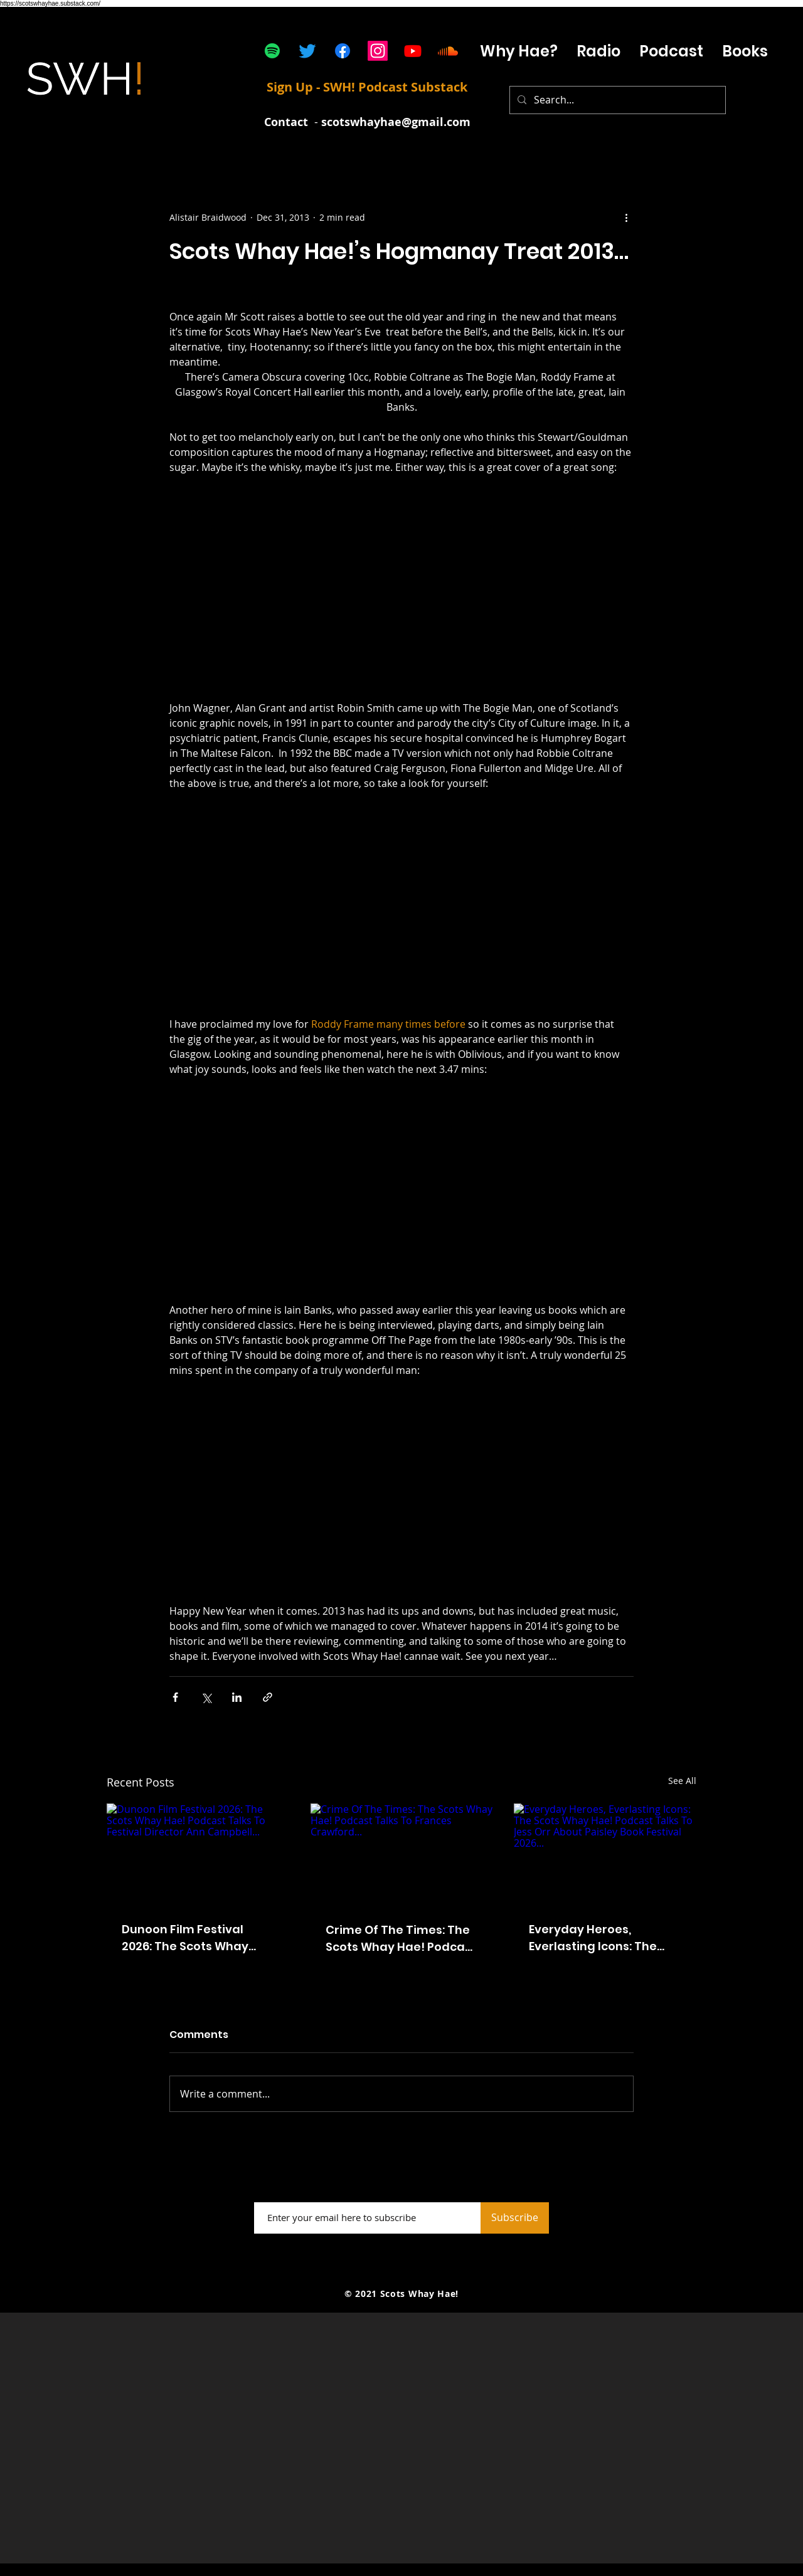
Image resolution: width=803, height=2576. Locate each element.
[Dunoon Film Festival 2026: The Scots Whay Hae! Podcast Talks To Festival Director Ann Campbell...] (198, 1854)
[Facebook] (342, 51)
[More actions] (626, 216)
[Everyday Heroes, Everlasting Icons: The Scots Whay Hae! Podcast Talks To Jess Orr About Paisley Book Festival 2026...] (605, 1854)
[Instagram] (378, 51)
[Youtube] (413, 51)
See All (682, 1781)
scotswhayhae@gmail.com (396, 122)
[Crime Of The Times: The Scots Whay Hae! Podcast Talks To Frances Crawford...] (402, 1854)
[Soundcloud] (448, 51)
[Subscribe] (515, 2218)
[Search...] (616, 100)
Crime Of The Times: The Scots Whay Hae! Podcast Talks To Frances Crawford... (401, 1938)
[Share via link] (268, 1697)
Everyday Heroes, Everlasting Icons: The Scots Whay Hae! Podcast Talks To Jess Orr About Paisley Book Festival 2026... (604, 1938)
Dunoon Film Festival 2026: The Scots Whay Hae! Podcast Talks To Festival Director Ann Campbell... (187, 1938)
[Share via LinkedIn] (237, 1697)
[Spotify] (272, 51)
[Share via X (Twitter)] (206, 1697)
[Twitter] (307, 51)
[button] (671, 51)
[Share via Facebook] (175, 1697)
